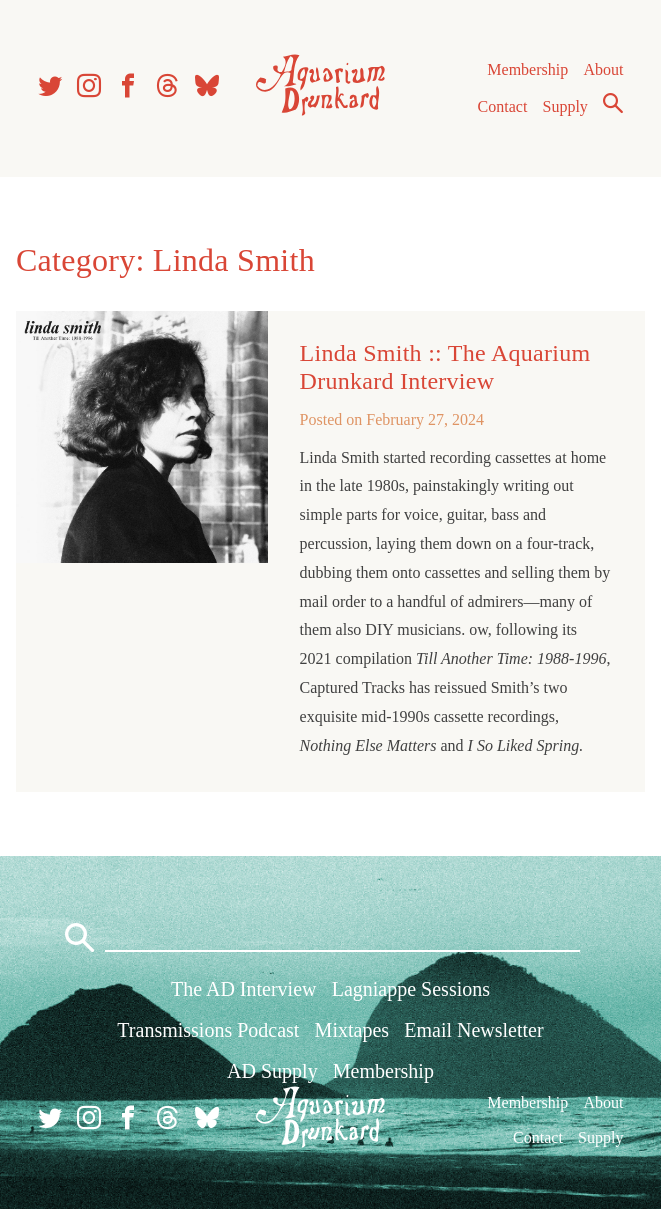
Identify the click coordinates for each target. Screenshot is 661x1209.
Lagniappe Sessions (411, 989)
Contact (503, 106)
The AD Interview (244, 989)
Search (613, 103)
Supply (565, 106)
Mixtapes (352, 1030)
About (603, 69)
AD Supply (272, 1071)
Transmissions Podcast (208, 1030)
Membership (527, 69)
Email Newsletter (473, 1030)
